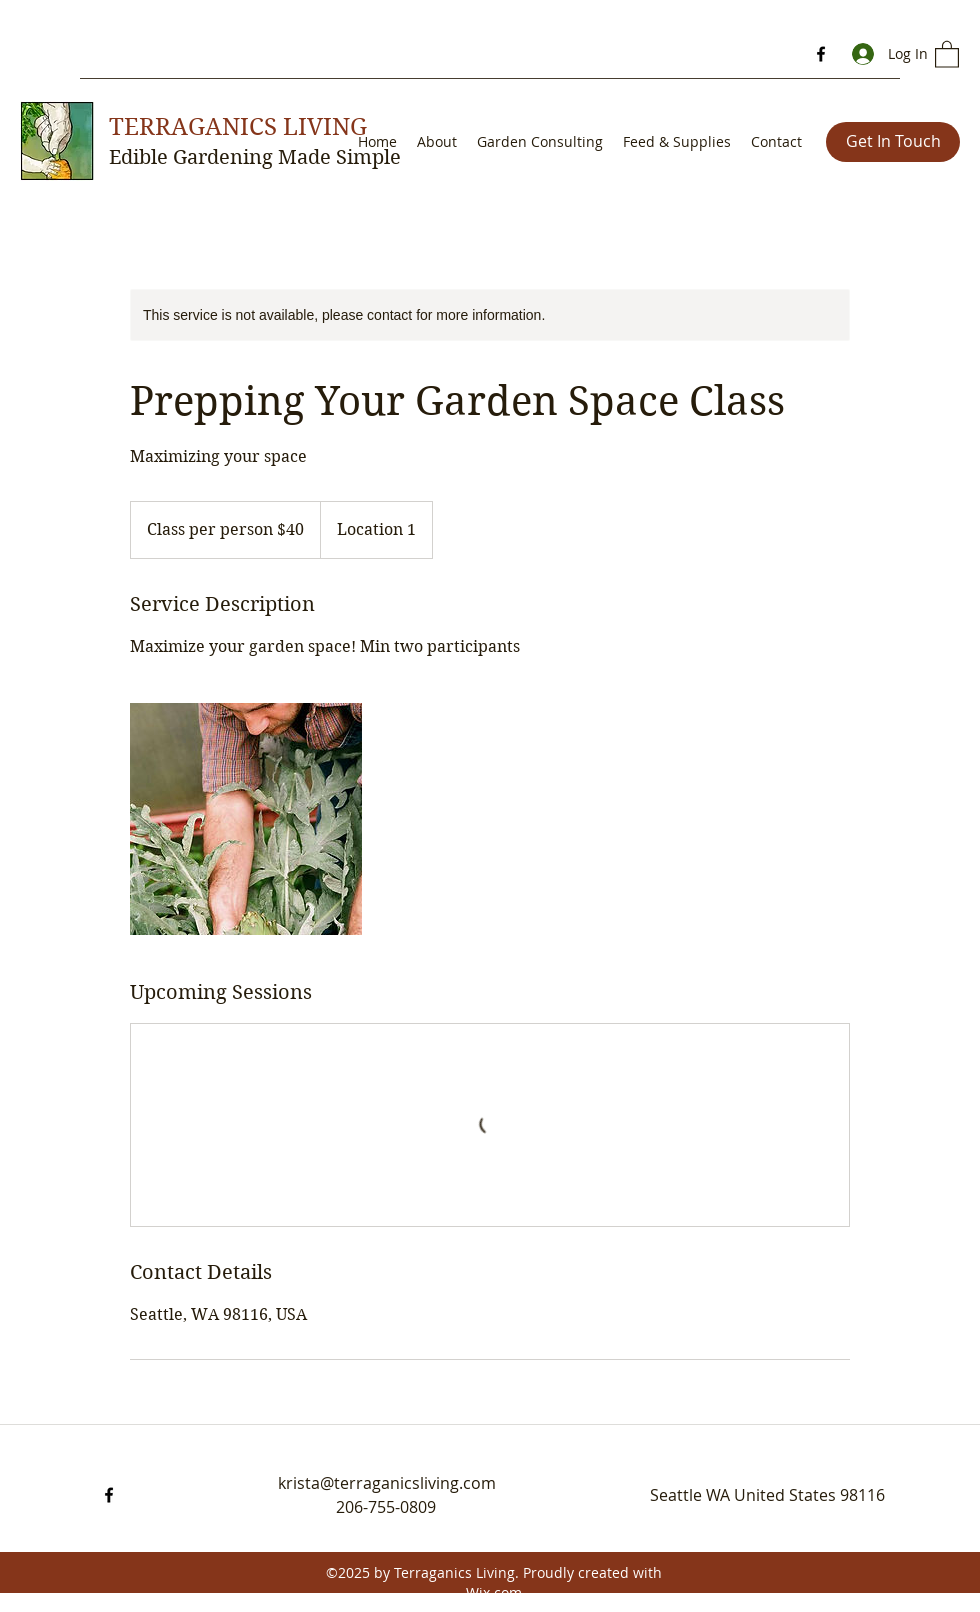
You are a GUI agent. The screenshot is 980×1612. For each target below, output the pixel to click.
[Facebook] (821, 54)
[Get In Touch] (893, 142)
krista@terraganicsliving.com (387, 1483)
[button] (947, 53)
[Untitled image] (246, 819)
